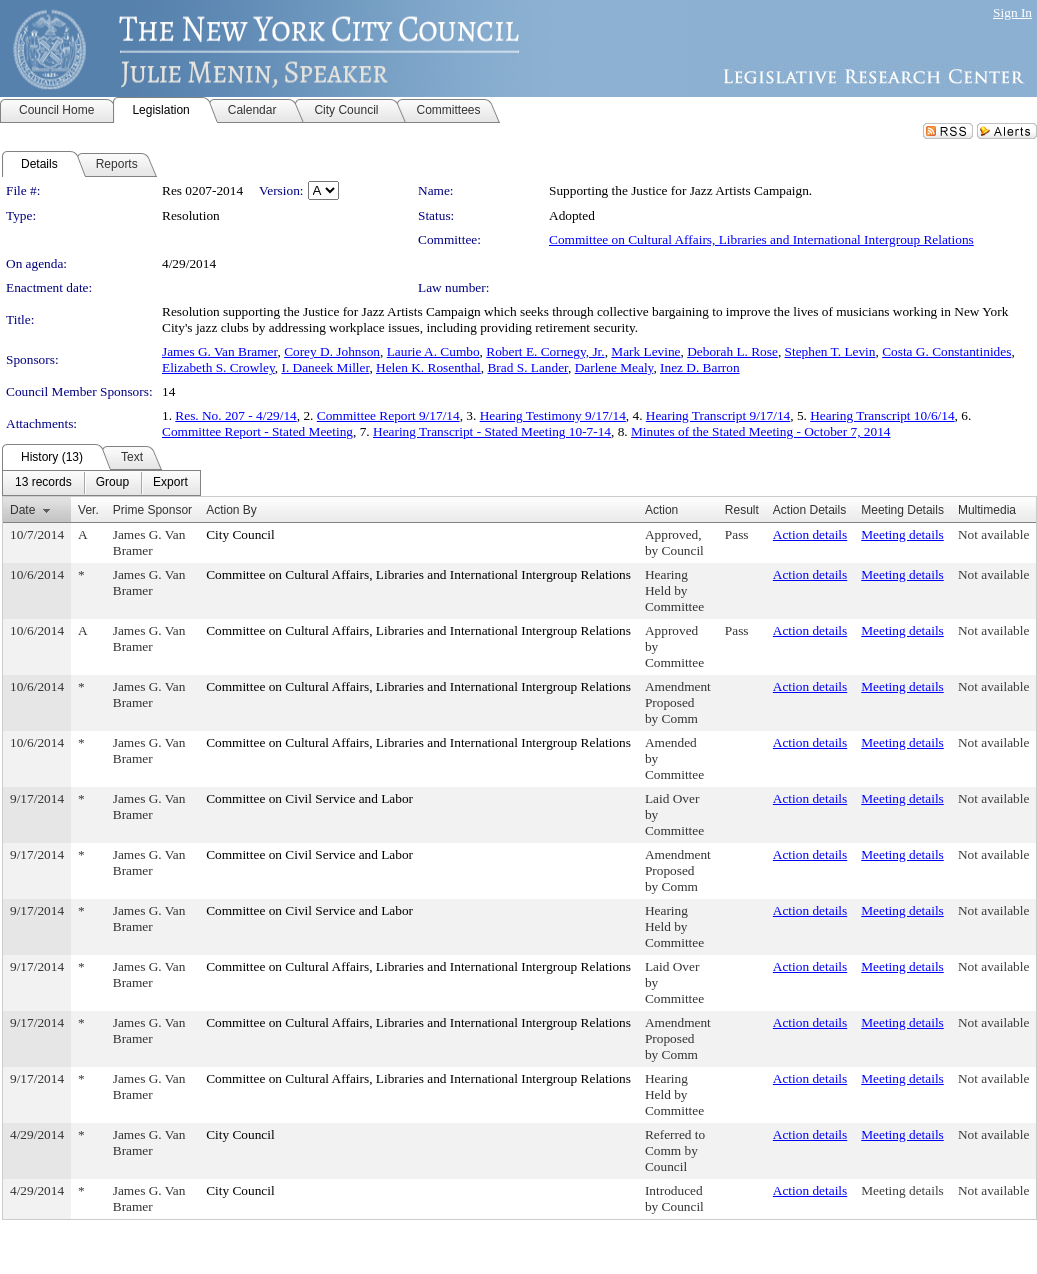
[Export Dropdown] (170, 483)
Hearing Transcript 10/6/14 (882, 415)
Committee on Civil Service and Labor (309, 798)
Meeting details (902, 534)
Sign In (1012, 12)
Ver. (88, 510)
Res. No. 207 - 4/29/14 (235, 415)
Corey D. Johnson (332, 351)
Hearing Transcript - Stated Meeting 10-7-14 (492, 431)
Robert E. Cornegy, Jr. (545, 351)
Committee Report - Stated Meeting (257, 431)
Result (742, 510)
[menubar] (101, 483)
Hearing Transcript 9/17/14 (718, 415)
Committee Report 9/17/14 (388, 415)
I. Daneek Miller (325, 367)
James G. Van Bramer (219, 351)
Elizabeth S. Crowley (218, 367)
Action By (231, 510)
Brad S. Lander (527, 367)
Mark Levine (645, 351)
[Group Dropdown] (112, 483)
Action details (810, 534)
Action (661, 510)
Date (22, 510)
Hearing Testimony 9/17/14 (553, 415)
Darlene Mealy (614, 367)
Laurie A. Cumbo (433, 351)
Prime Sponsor (152, 510)
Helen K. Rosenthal (428, 367)
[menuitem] (43, 483)
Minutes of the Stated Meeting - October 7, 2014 (760, 431)
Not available (993, 534)
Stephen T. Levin (830, 351)
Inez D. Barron (700, 367)
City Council (240, 534)
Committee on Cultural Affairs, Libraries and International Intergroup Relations (761, 239)
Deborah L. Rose (732, 351)
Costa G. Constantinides (946, 351)
